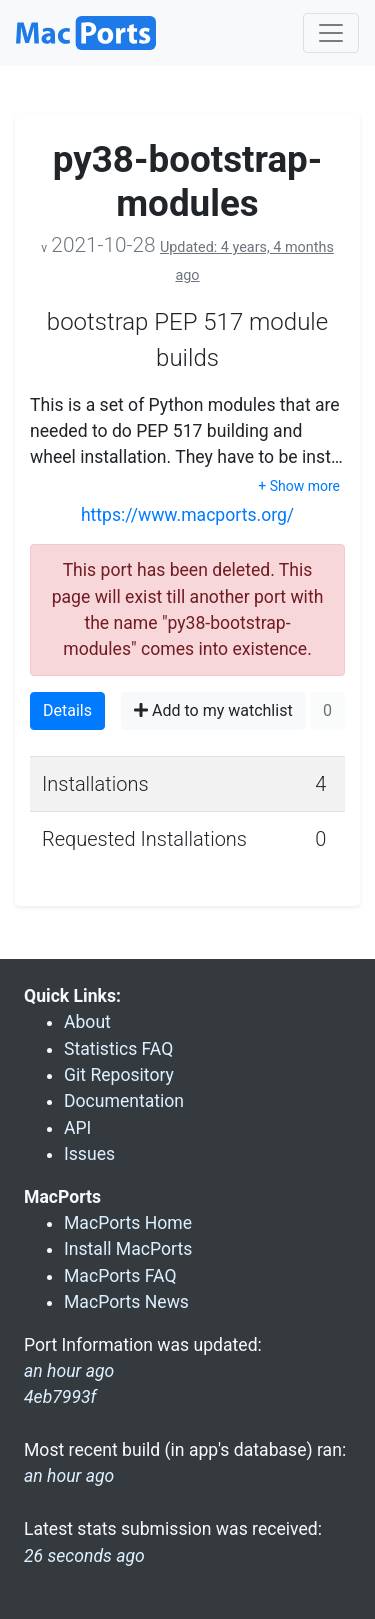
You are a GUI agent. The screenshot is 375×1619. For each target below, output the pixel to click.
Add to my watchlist (213, 710)
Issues (89, 1154)
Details (67, 710)
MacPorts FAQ (120, 1276)
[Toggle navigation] (331, 33)
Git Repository (119, 1075)
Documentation (124, 1101)
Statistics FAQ (118, 1049)
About (87, 1022)
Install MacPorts (128, 1249)
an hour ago (69, 1476)
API (77, 1128)
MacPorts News (126, 1302)
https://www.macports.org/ (187, 515)
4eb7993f (60, 1397)
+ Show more (299, 486)
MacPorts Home (128, 1223)
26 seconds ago (84, 1556)
